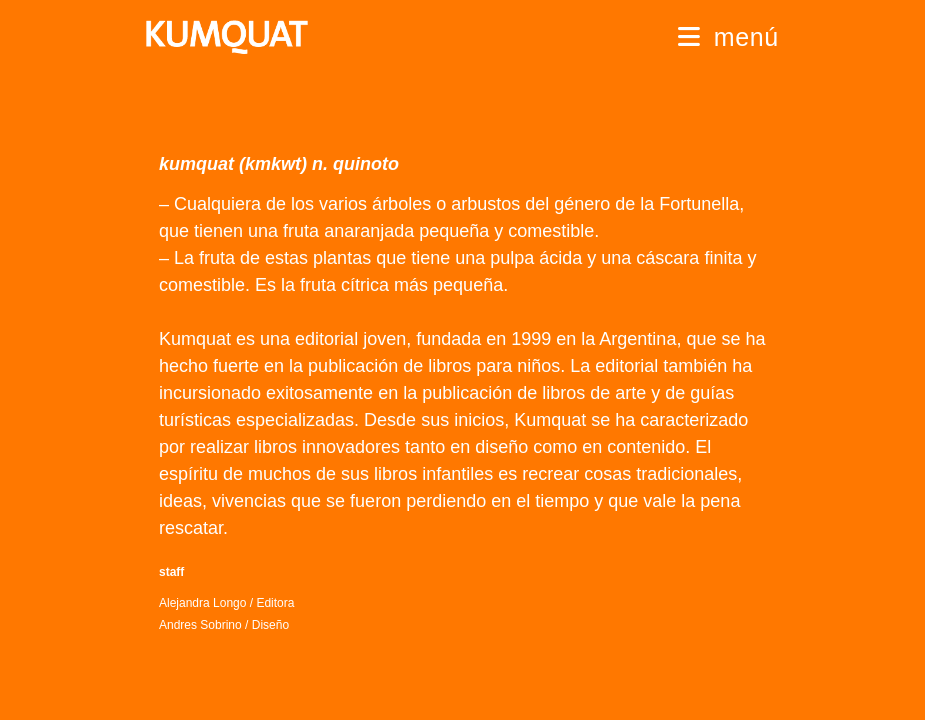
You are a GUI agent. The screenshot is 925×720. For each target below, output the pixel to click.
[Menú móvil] (728, 37)
